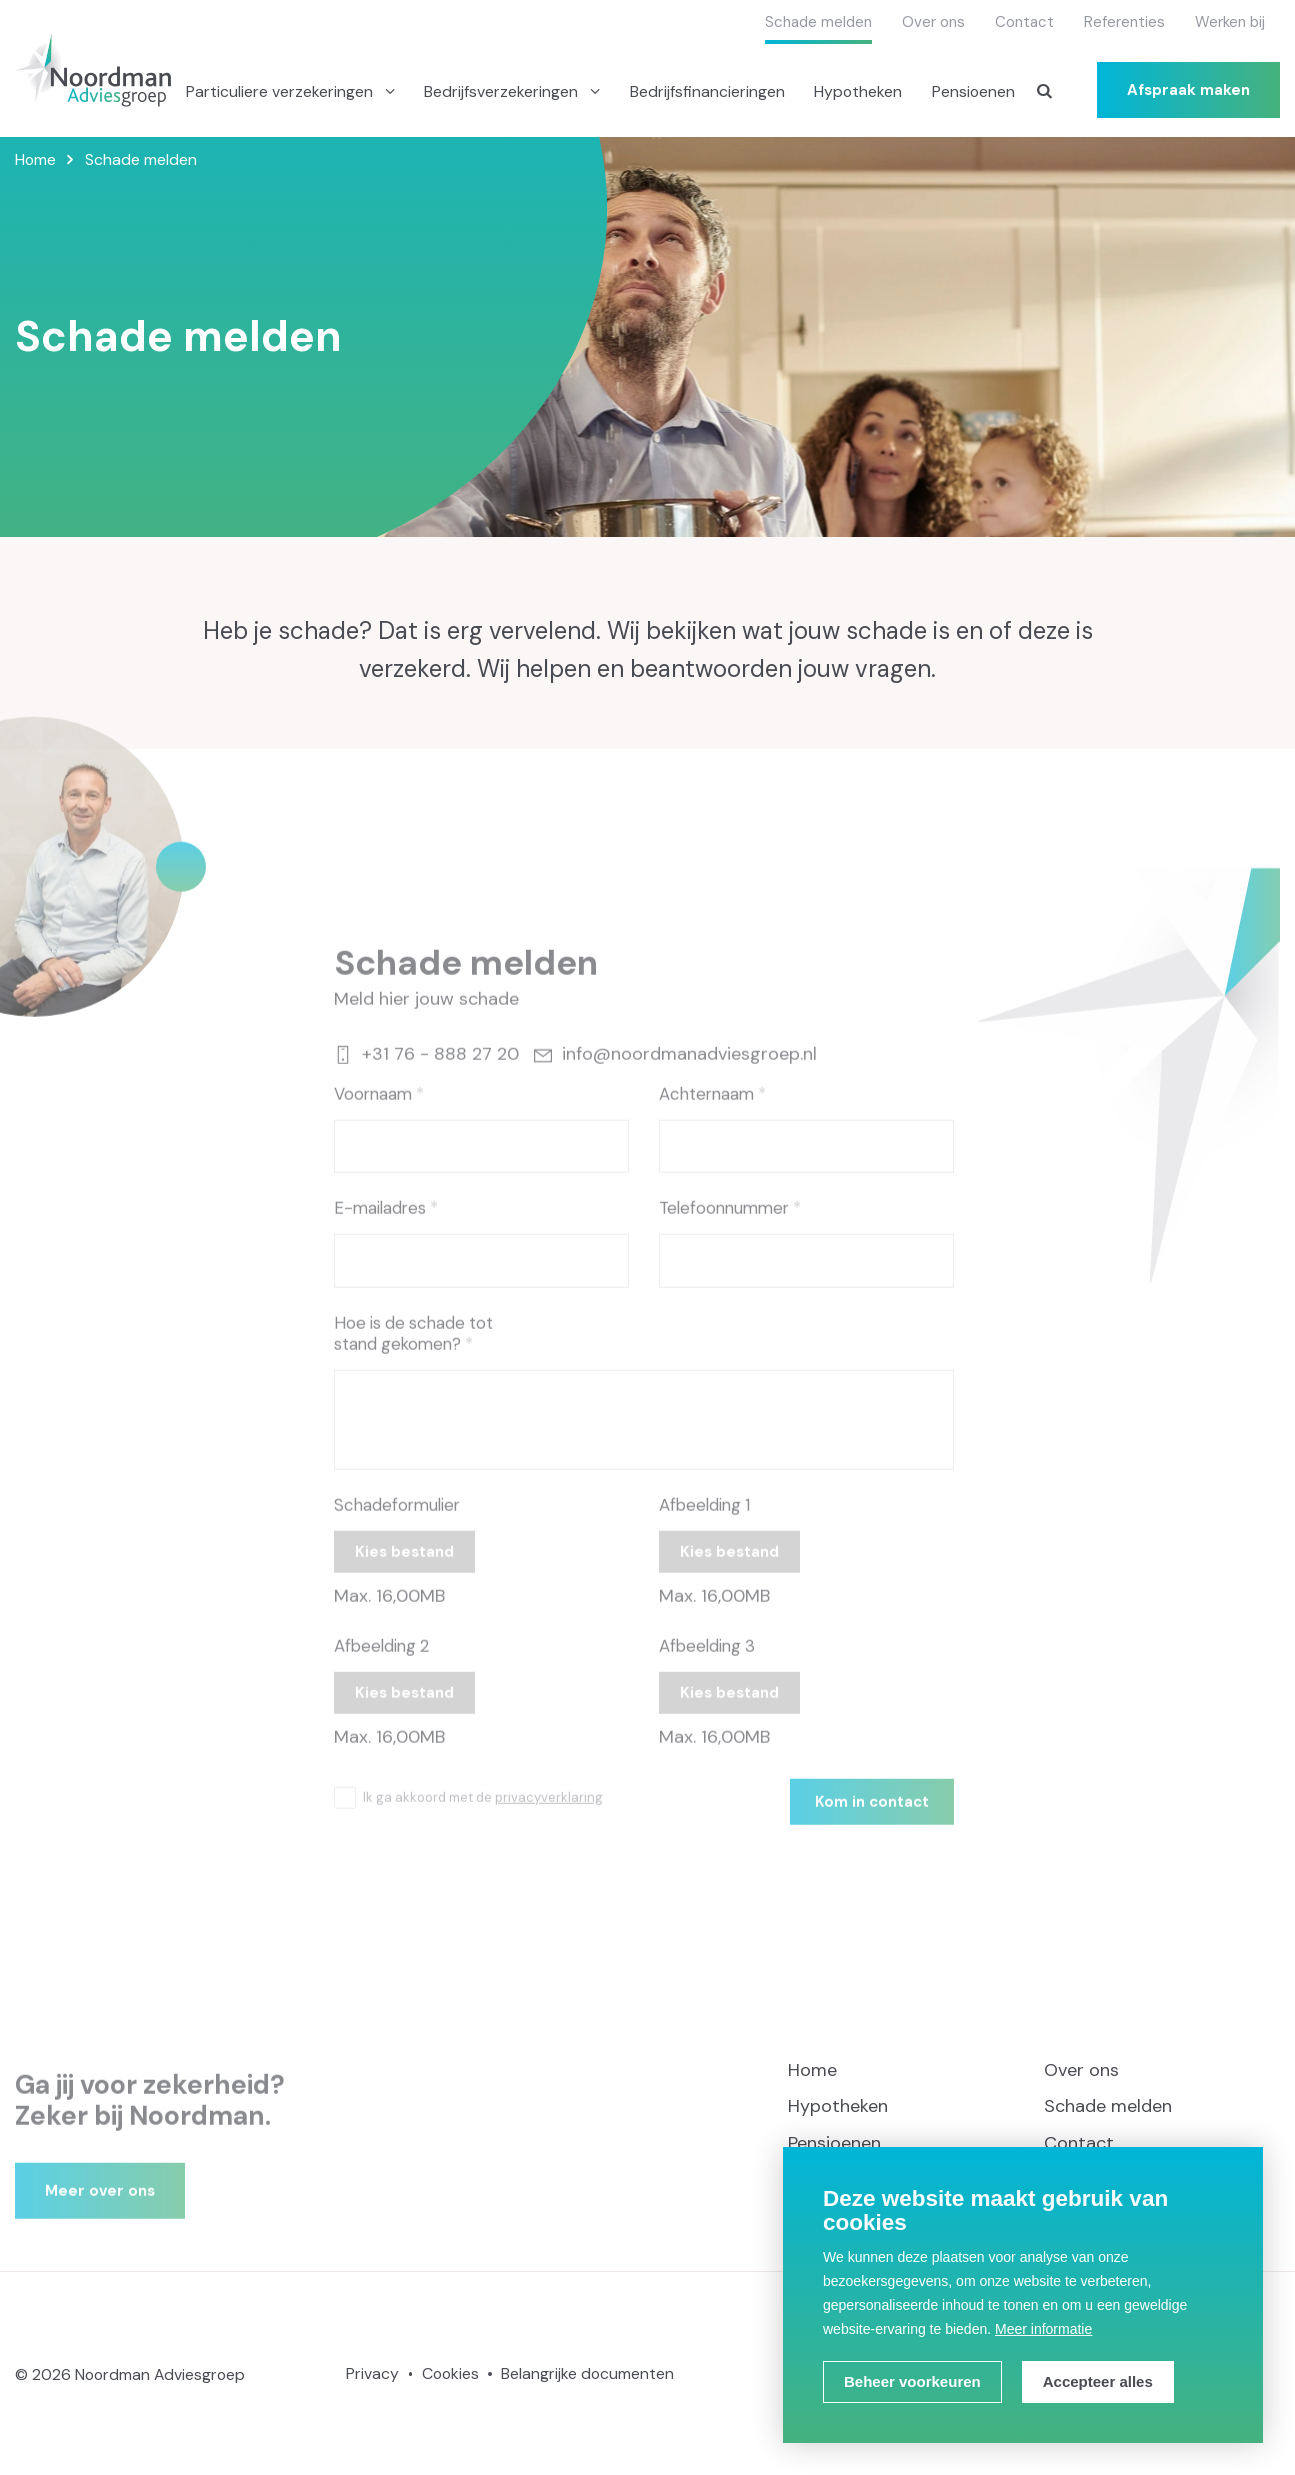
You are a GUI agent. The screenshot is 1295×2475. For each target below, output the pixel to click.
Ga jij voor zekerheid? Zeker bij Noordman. (150, 2118)
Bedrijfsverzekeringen (503, 91)
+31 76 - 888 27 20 (426, 1072)
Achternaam (706, 1112)
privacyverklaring (549, 1814)
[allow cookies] (1098, 2382)
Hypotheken (858, 91)
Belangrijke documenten (587, 2373)
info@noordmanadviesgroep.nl (675, 1072)
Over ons (933, 22)
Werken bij (1230, 22)
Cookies (450, 2373)
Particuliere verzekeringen (281, 91)
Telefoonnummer (724, 1226)
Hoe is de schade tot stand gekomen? (413, 1350)
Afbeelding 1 (704, 1523)
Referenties (1124, 22)
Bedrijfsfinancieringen (707, 91)
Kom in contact (872, 1819)
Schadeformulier (397, 1523)
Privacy (372, 2373)
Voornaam (373, 1112)
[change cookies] (912, 2382)
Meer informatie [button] (1043, 2329)
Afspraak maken (1188, 90)
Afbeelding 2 (381, 1663)
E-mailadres (380, 1226)
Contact (1024, 22)
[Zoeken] (1045, 90)
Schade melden (818, 22)
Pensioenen (973, 91)
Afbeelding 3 (707, 1663)
